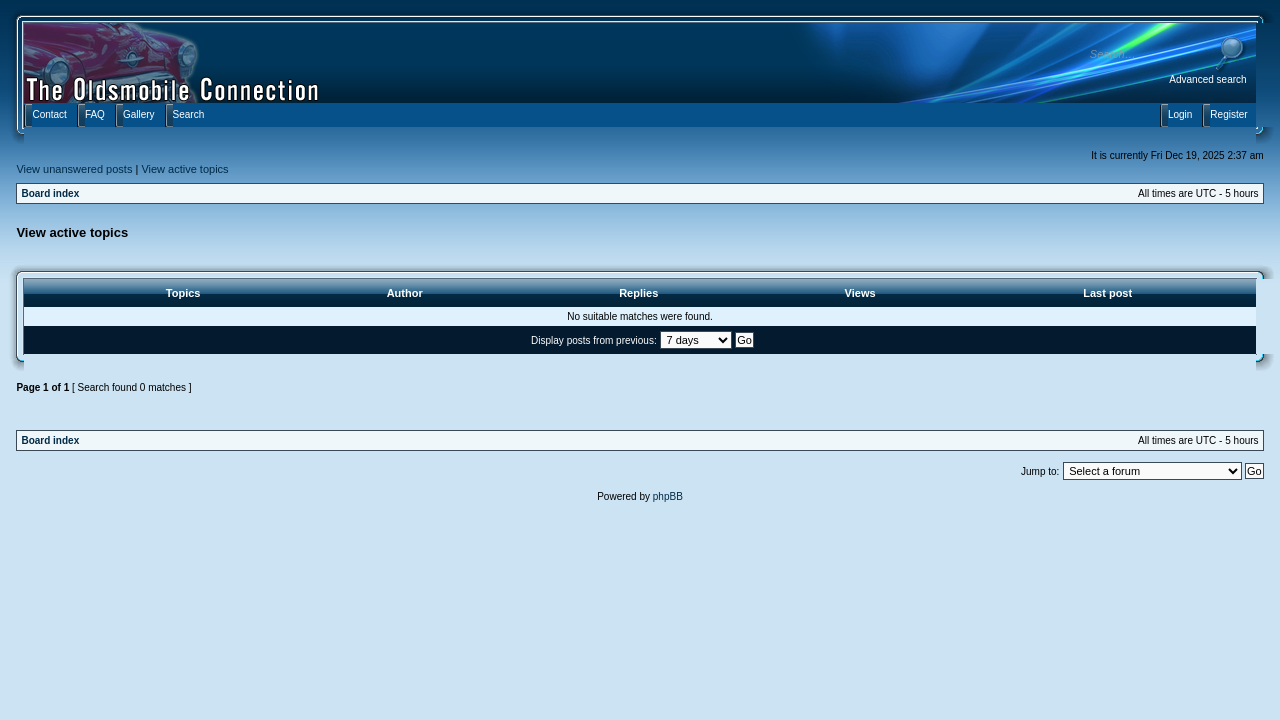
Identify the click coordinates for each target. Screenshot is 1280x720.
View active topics (184, 169)
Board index (50, 193)
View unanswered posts (74, 169)
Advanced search (1207, 79)
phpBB (668, 496)
